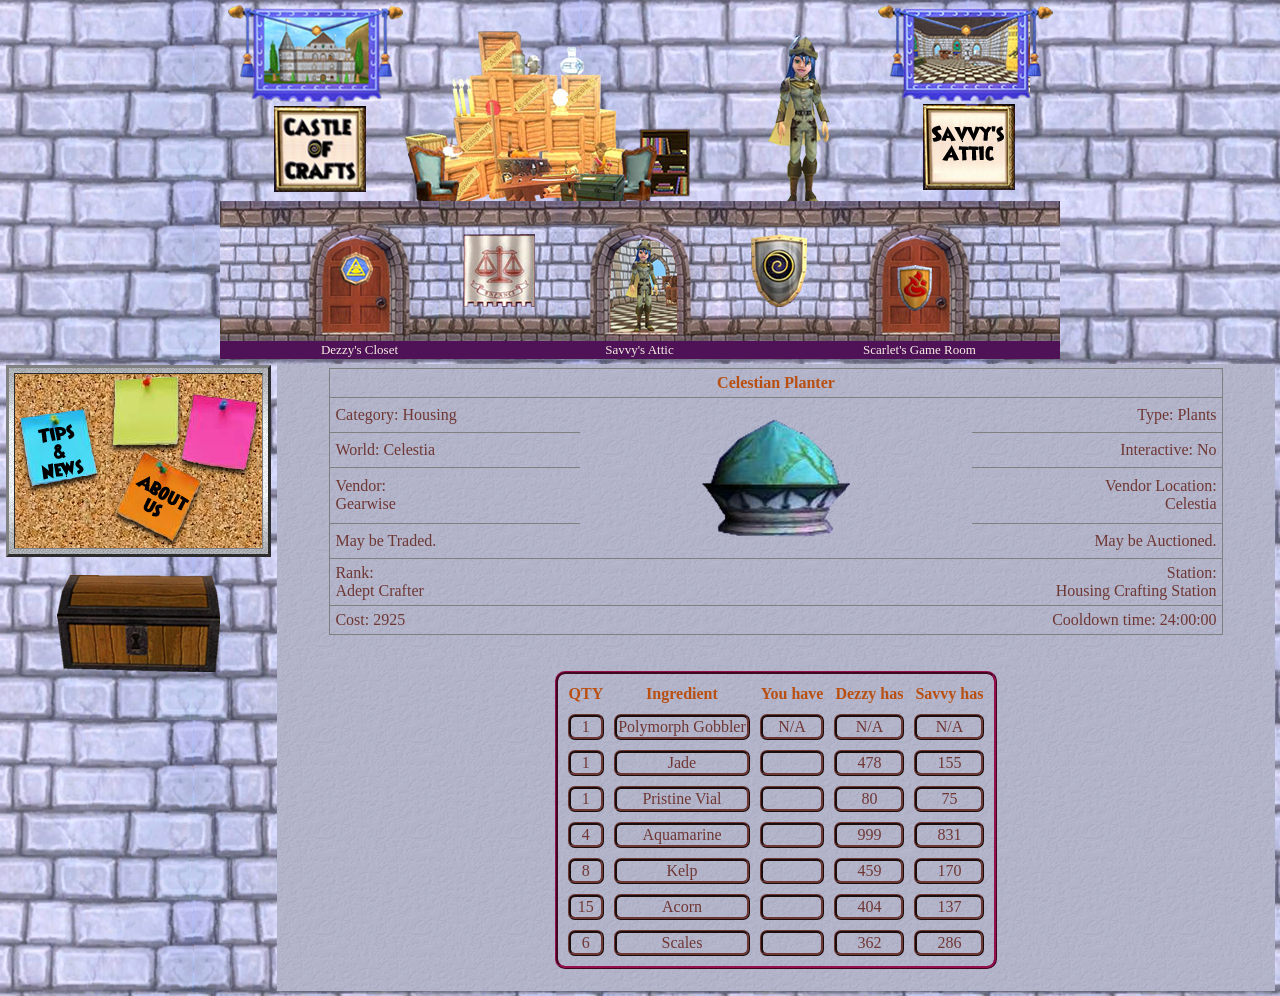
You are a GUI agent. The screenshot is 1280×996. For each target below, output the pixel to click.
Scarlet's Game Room (919, 349)
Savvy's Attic (639, 349)
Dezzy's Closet (359, 349)
